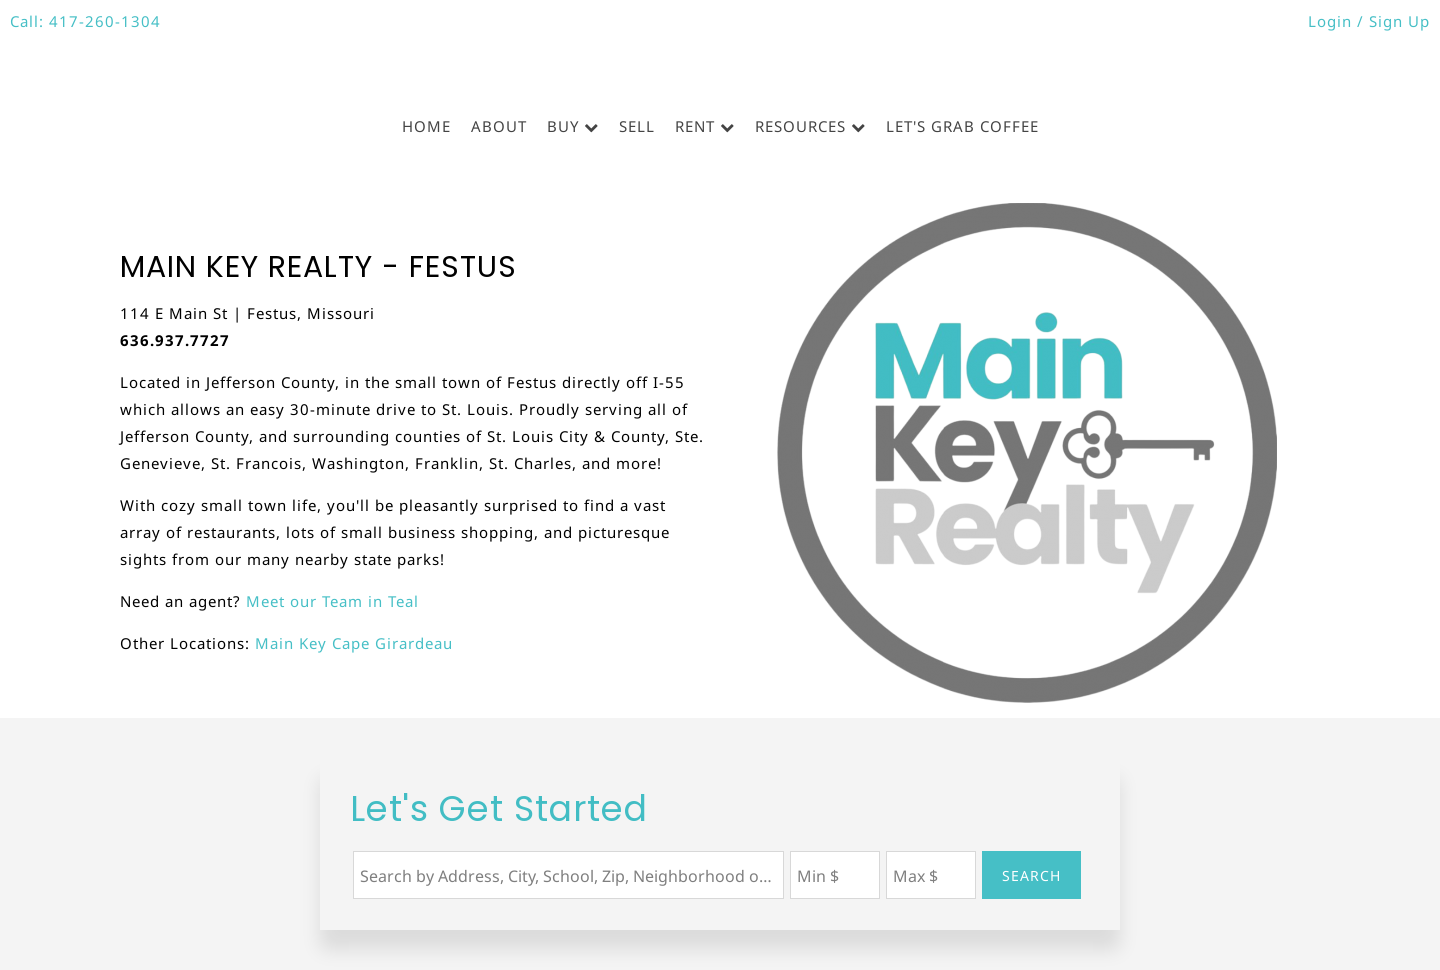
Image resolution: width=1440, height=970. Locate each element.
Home (426, 126)
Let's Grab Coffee (962, 126)
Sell (637, 126)
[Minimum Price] (835, 875)
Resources (800, 126)
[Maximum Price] (931, 875)
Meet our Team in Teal (332, 601)
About (499, 126)
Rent (695, 126)
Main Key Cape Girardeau (354, 643)
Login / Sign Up (1369, 21)
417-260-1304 (105, 21)
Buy (563, 126)
